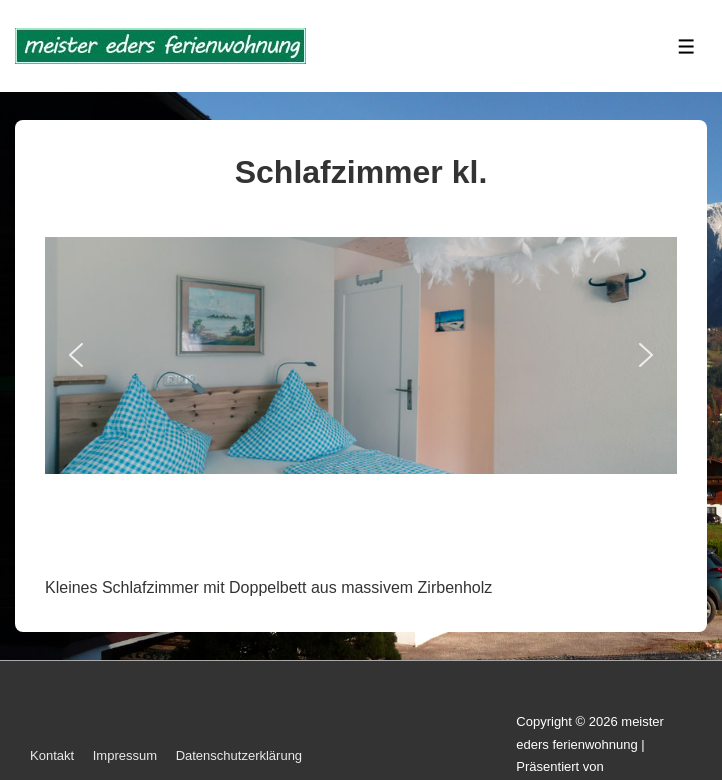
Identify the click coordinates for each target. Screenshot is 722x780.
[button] (76, 355)
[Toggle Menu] (686, 46)
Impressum (125, 755)
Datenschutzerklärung (239, 755)
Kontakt (52, 755)
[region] (361, 391)
